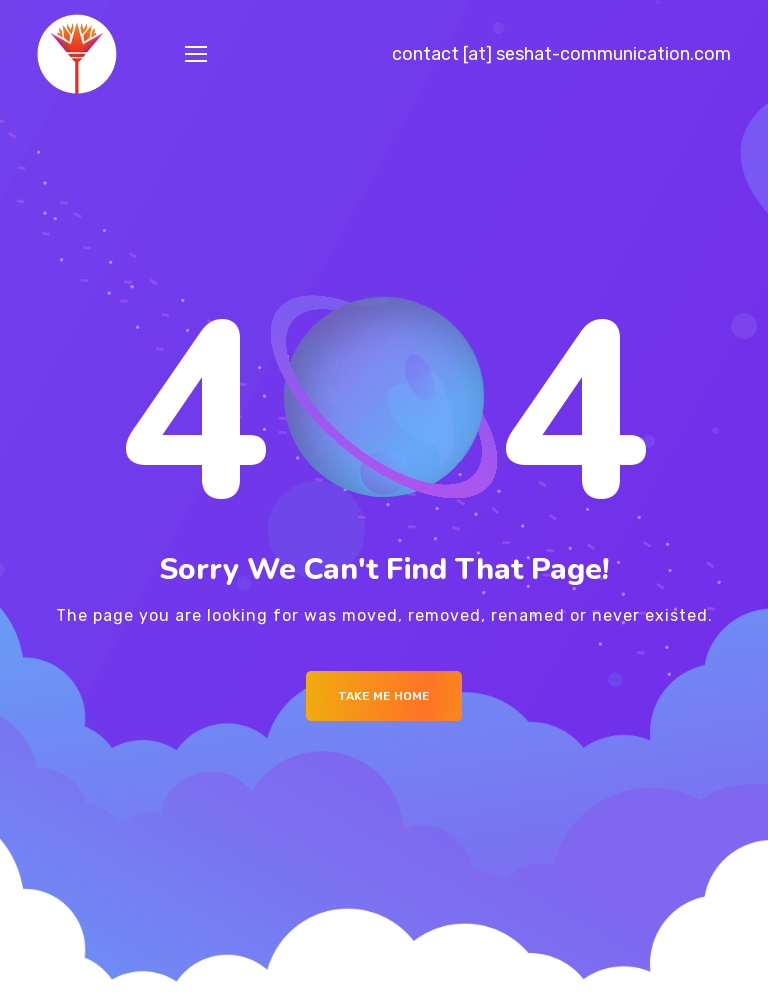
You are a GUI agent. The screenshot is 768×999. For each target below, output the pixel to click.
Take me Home (384, 696)
